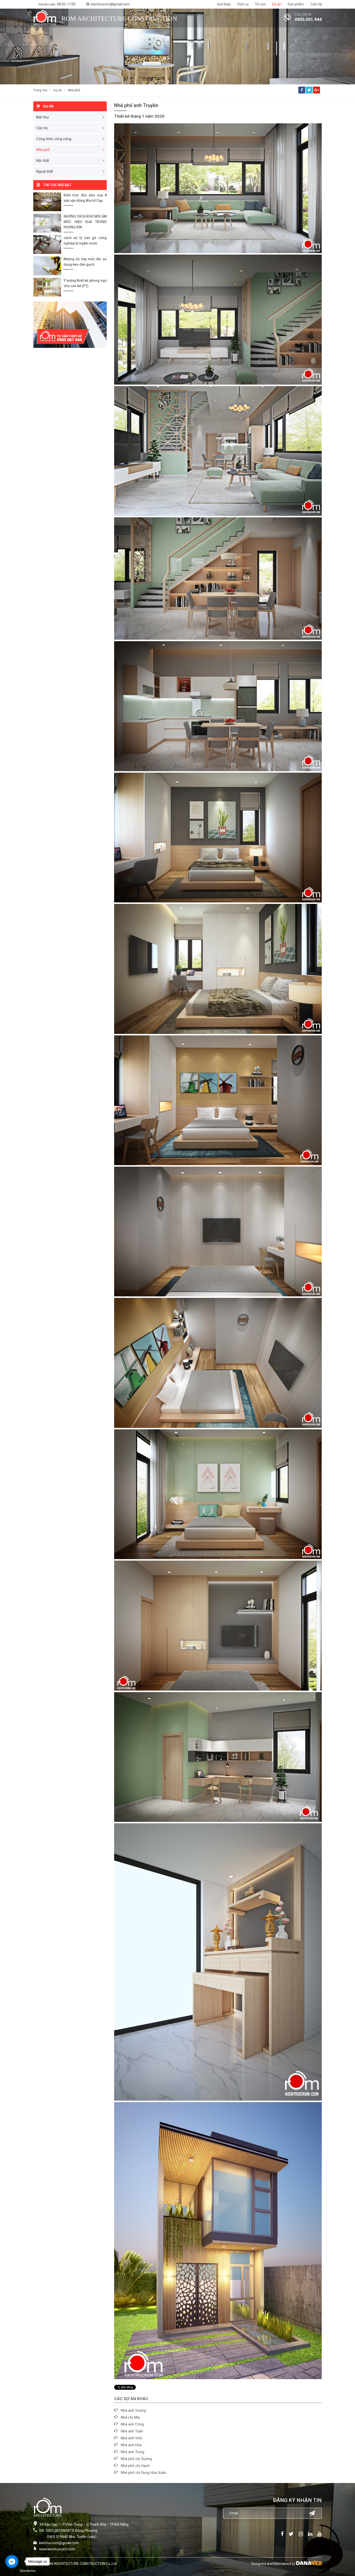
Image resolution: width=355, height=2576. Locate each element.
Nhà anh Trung (132, 2452)
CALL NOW (303, 15)
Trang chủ (40, 90)
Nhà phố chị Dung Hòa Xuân (143, 2472)
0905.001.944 (308, 19)
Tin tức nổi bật (57, 185)
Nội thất (42, 160)
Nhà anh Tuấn (132, 2431)
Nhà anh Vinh (131, 2438)
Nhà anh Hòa (131, 2445)
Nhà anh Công (132, 2424)
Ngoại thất (44, 171)
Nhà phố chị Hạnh (135, 2466)
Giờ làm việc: (56, 4)
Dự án (57, 90)
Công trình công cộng (53, 139)
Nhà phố (74, 90)
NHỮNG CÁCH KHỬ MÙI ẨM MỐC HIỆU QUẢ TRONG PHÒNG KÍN (85, 221)
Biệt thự (42, 117)
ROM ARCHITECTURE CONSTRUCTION (119, 18)
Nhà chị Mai (130, 2417)
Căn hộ (42, 128)
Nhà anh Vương (133, 2410)
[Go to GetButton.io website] (28, 2571)
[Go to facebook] (12, 2561)
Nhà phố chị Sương (136, 2459)
